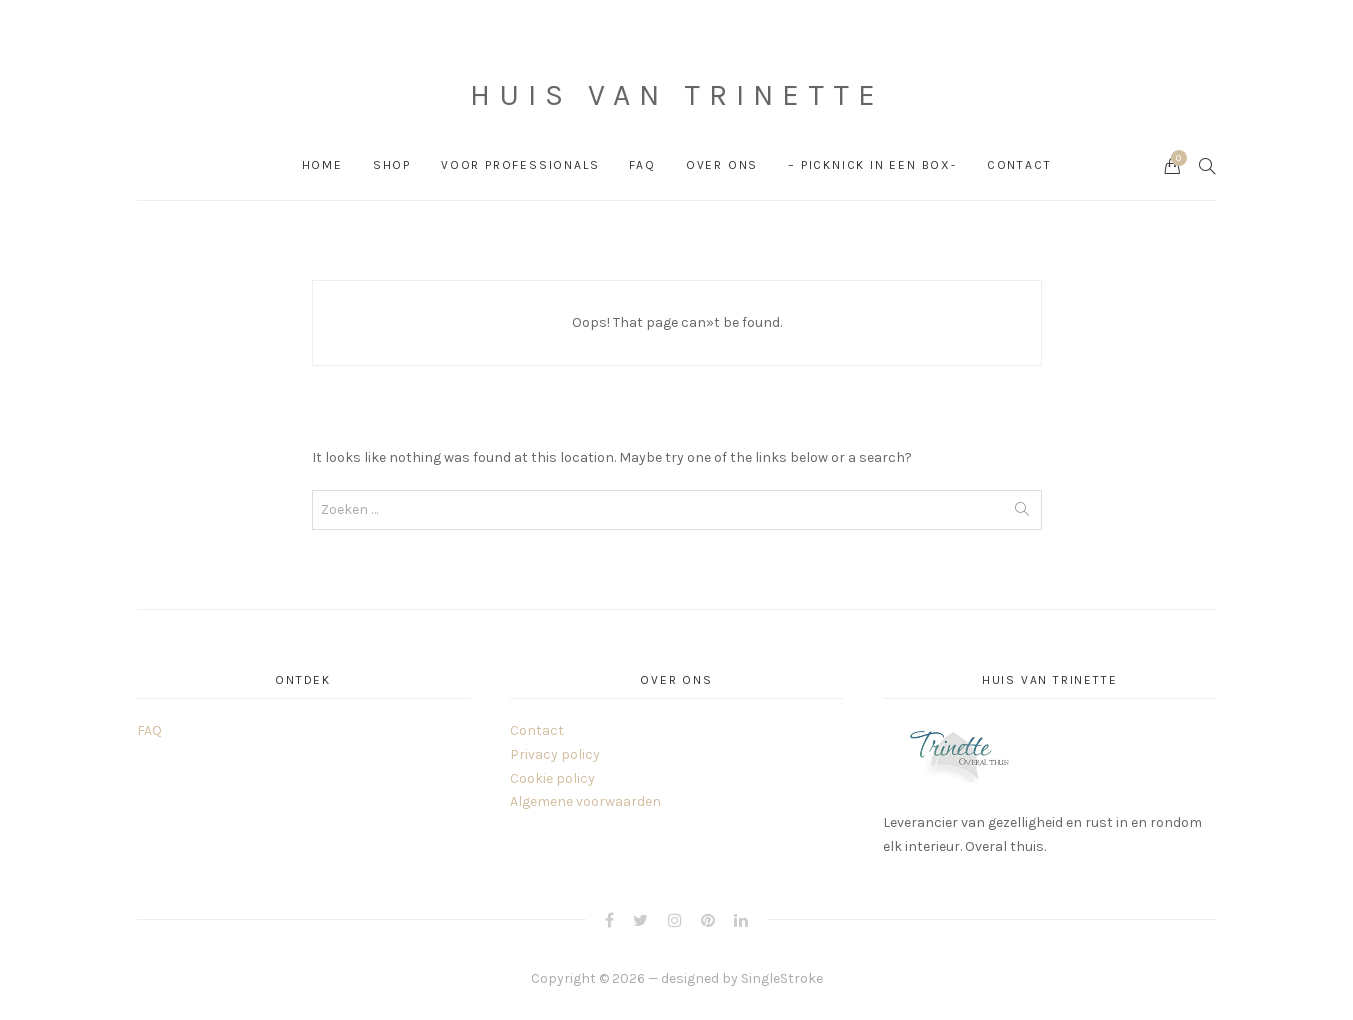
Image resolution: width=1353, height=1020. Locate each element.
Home (322, 165)
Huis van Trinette (677, 95)
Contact (1019, 165)
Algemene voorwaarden (585, 801)
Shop (392, 165)
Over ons (722, 165)
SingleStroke (782, 978)
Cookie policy (552, 778)
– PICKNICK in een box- (872, 165)
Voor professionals (520, 165)
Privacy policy (555, 754)
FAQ (642, 165)
